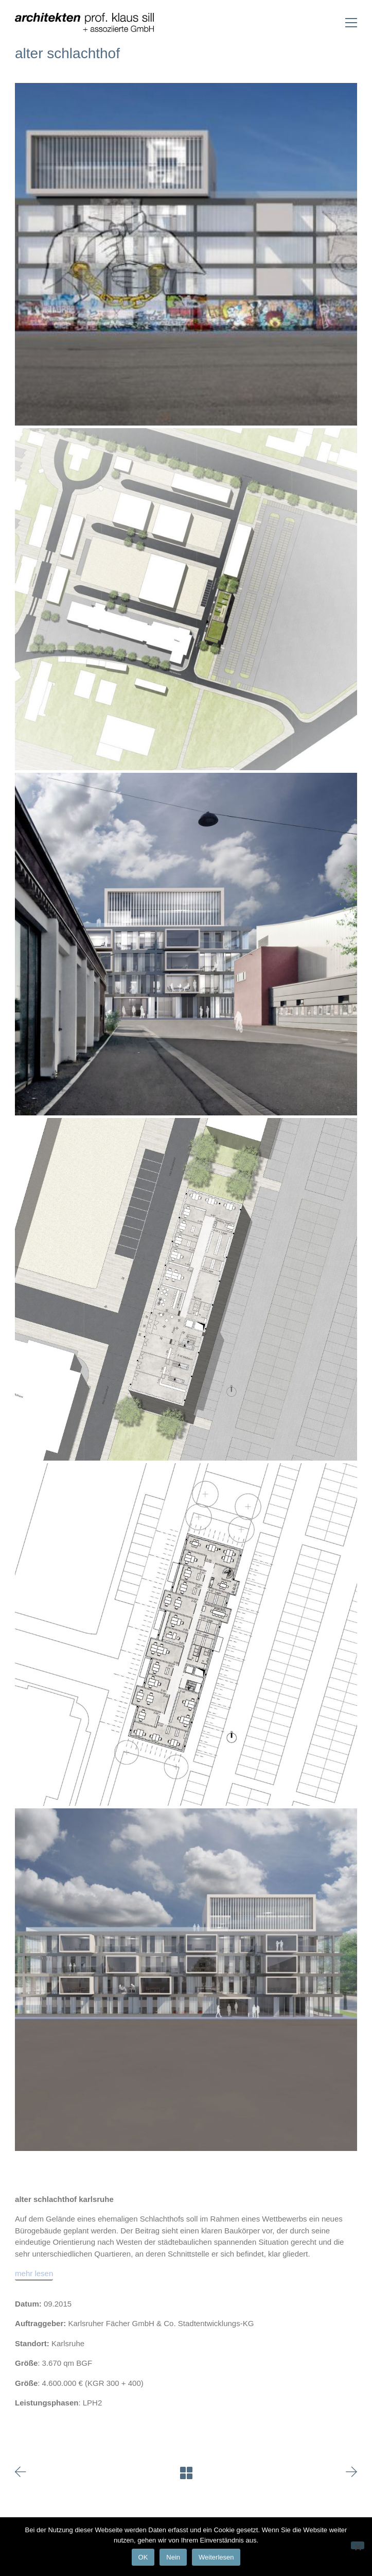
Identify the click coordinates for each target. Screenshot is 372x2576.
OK (143, 2557)
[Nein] (357, 2545)
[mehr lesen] (34, 2274)
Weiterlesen (216, 2557)
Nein (173, 2557)
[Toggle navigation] (351, 22)
